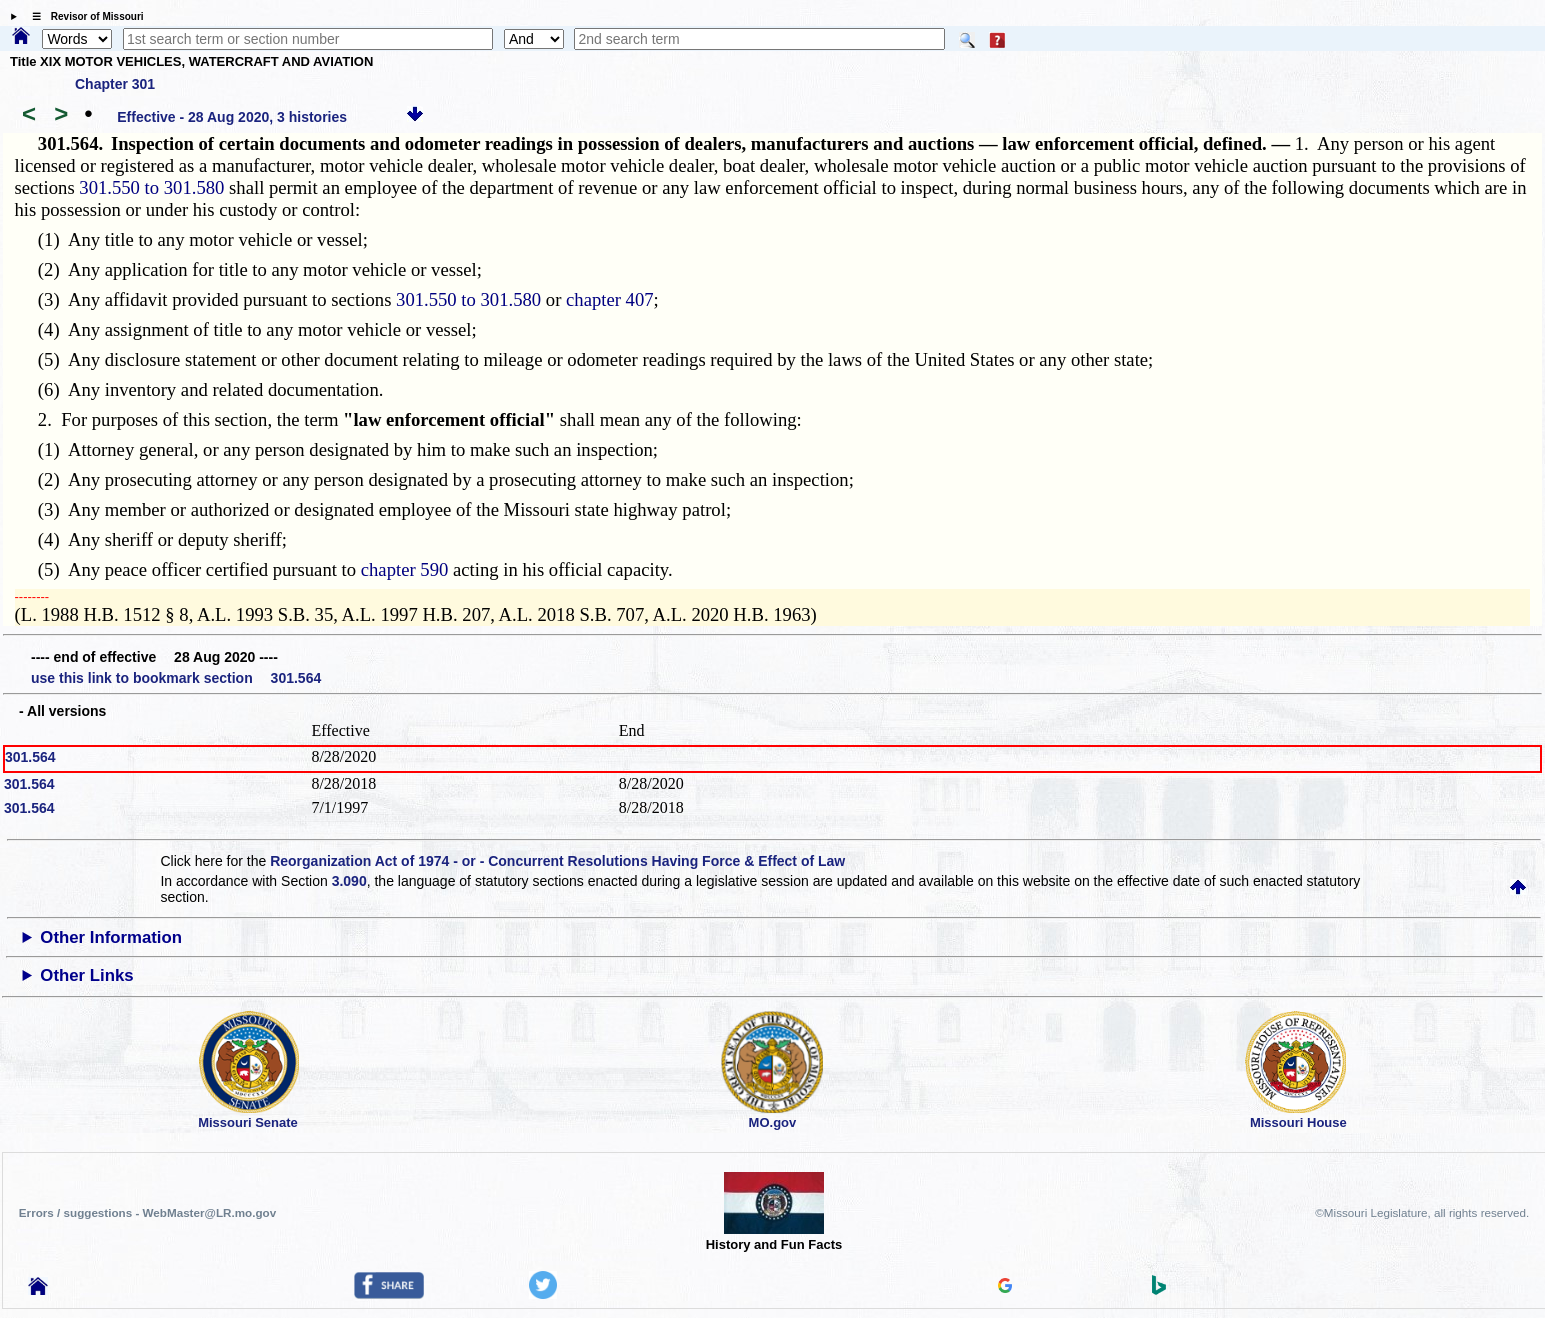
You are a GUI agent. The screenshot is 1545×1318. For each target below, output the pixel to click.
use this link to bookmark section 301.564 (176, 678)
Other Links (86, 975)
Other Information (111, 937)
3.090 (349, 881)
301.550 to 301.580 (151, 187)
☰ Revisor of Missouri (83, 16)
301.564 (30, 757)
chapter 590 (405, 569)
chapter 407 (610, 299)
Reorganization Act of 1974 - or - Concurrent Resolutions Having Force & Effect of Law (557, 861)
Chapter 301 (115, 84)
